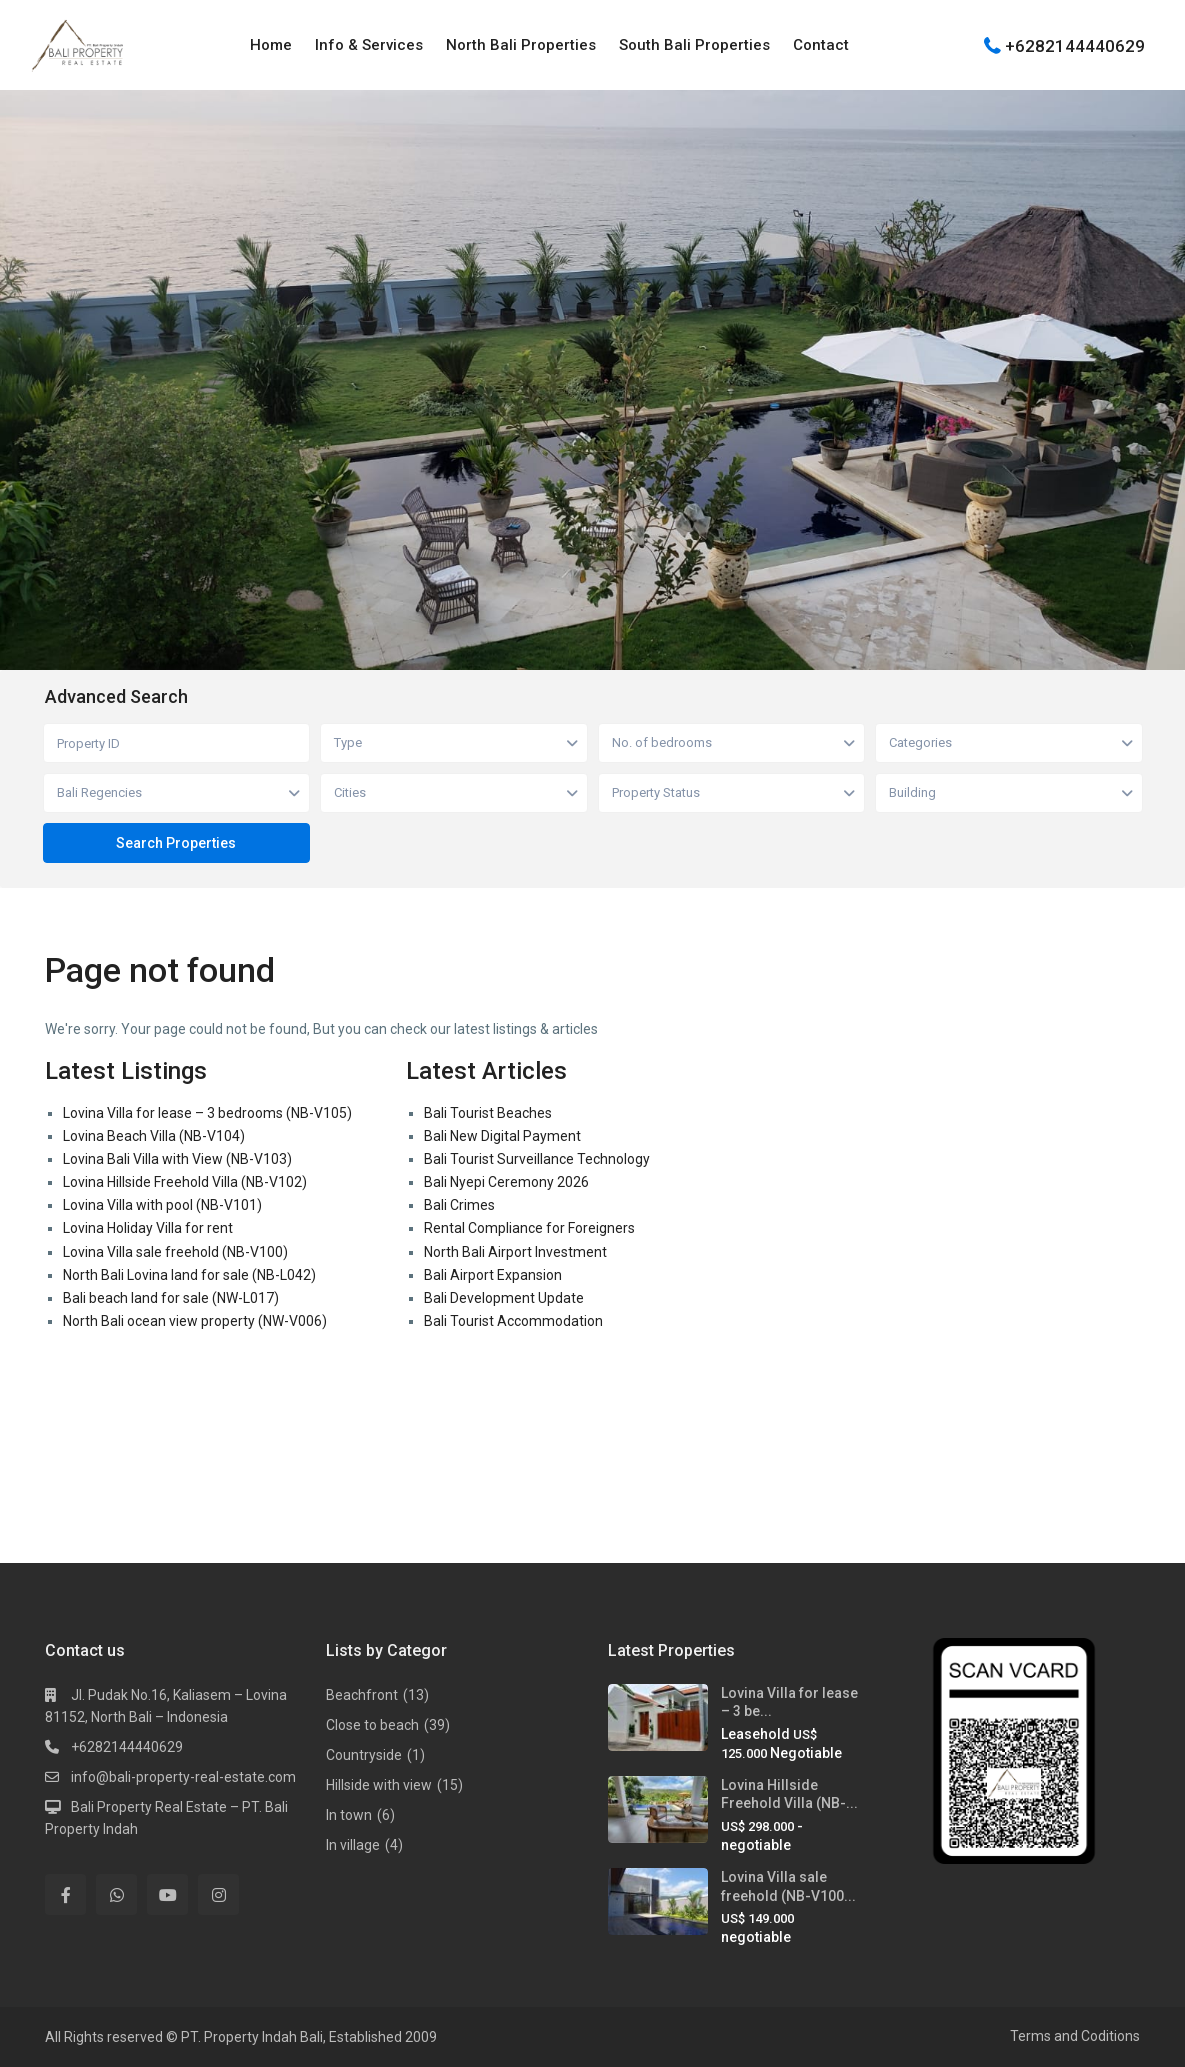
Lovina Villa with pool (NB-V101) (162, 1205)
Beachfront (362, 1695)
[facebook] (65, 1894)
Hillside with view (379, 1785)
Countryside (364, 1755)
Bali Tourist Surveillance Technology (537, 1159)
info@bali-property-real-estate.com (183, 1777)
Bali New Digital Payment (502, 1136)
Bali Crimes (459, 1205)
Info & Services (369, 45)
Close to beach (372, 1725)
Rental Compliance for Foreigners (529, 1228)
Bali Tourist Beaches (488, 1113)
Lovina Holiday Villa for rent (148, 1228)
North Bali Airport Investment (515, 1252)
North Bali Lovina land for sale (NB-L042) (189, 1275)
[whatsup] (116, 1894)
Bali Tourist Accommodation (513, 1321)
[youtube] (167, 1894)
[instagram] (218, 1894)
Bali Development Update (504, 1298)
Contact (821, 45)
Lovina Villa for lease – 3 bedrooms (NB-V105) (207, 1113)
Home (271, 45)
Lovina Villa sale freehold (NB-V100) (175, 1252)
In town (349, 1815)
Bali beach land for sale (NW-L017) (171, 1298)
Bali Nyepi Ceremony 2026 (506, 1182)
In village (353, 1845)
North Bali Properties (521, 45)
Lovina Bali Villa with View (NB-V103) (177, 1159)
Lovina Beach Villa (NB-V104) (154, 1136)
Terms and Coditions (1075, 2036)
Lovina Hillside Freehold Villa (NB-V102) (185, 1182)
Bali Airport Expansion (493, 1275)
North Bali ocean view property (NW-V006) (195, 1321)
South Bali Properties (694, 45)
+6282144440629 (1075, 45)
